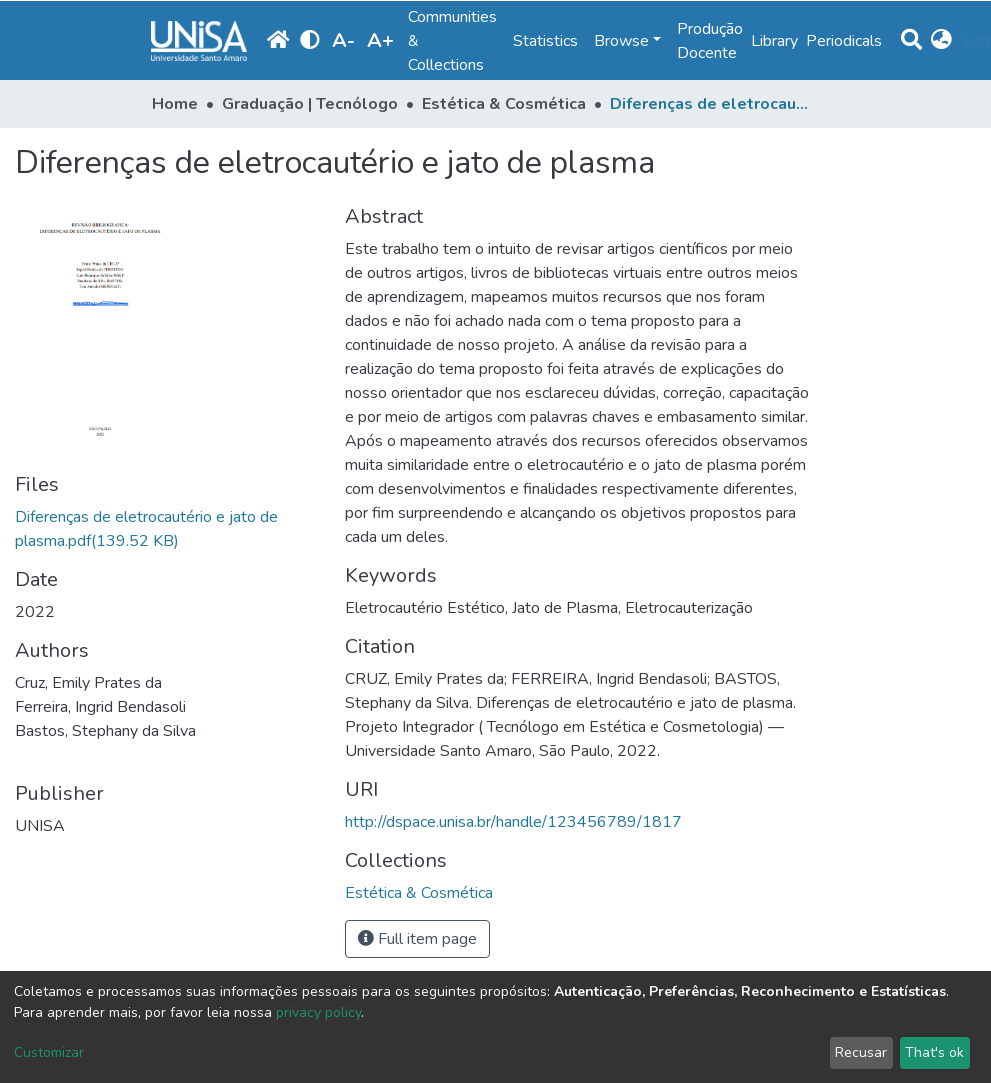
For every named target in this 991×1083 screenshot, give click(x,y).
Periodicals (844, 41)
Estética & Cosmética (504, 104)
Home (175, 104)
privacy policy (318, 1012)
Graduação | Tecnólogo (310, 104)
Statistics (545, 41)
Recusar (861, 1052)
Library (774, 41)
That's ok (934, 1052)
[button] (942, 41)
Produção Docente (710, 41)
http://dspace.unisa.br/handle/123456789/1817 (513, 822)
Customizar (49, 1052)
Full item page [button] (417, 939)
